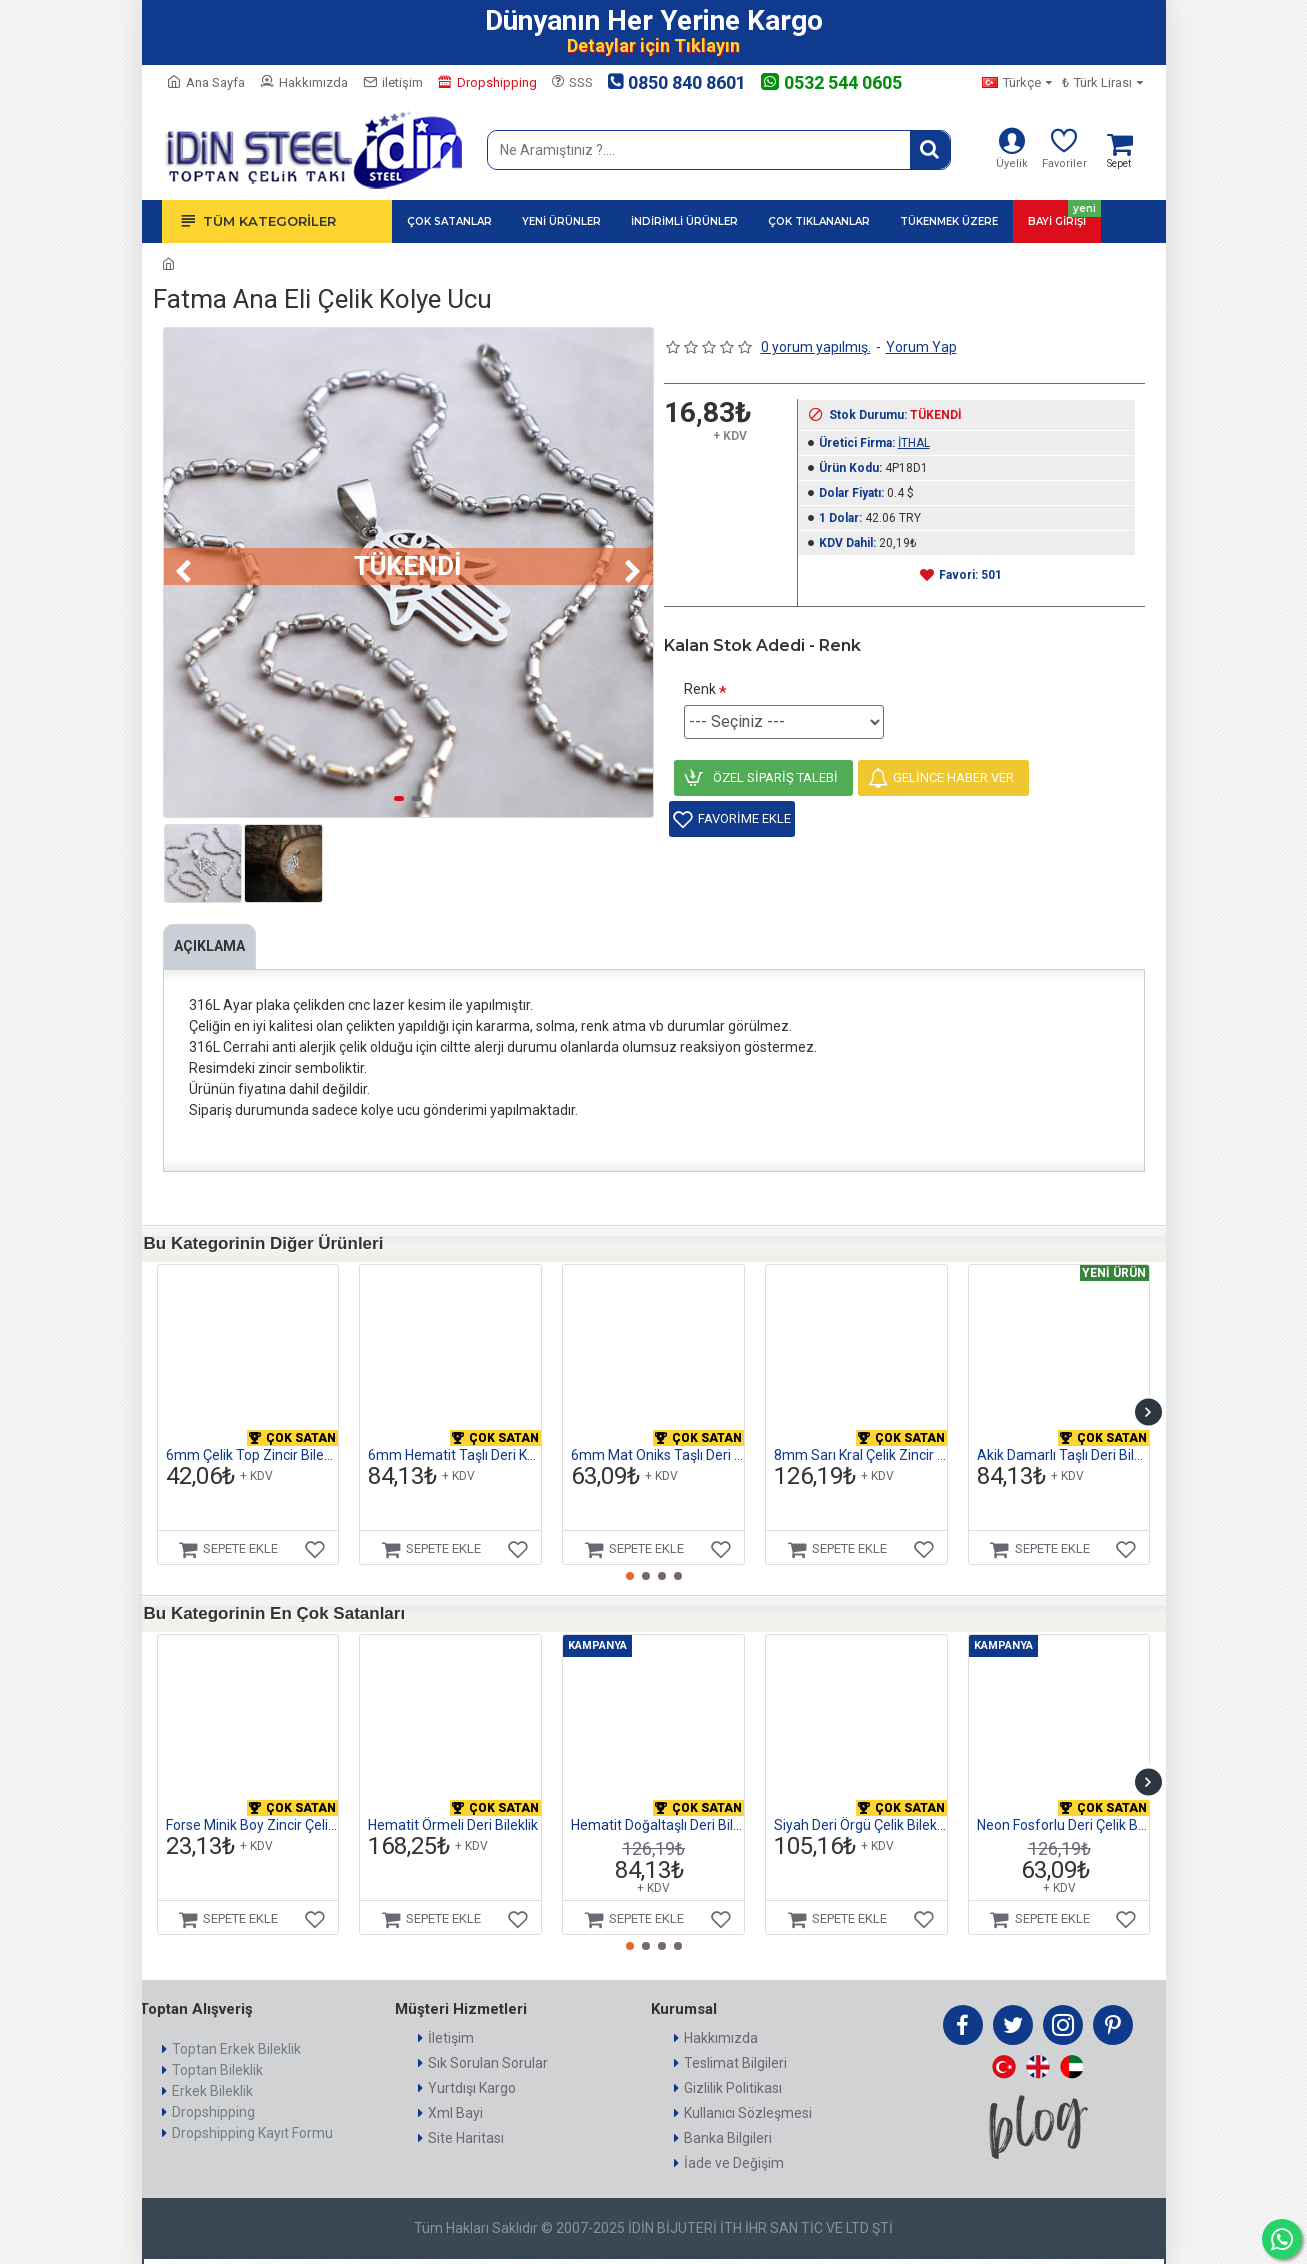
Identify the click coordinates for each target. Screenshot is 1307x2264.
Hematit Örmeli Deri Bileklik (453, 1800)
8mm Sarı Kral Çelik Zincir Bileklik (860, 1430)
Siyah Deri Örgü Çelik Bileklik (860, 1800)
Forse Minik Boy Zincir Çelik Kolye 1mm (252, 1800)
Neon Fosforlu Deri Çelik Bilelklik (1063, 1800)
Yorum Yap (921, 347)
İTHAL (914, 443)
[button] (184, 572)
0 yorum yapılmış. (816, 347)
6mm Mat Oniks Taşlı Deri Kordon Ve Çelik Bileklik (657, 1430)
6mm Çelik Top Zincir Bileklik (252, 1430)
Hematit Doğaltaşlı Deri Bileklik (657, 1800)
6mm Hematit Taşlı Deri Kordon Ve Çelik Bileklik (454, 1430)
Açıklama (214, 945)
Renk (700, 689)
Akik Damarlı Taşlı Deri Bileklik (1063, 1430)
